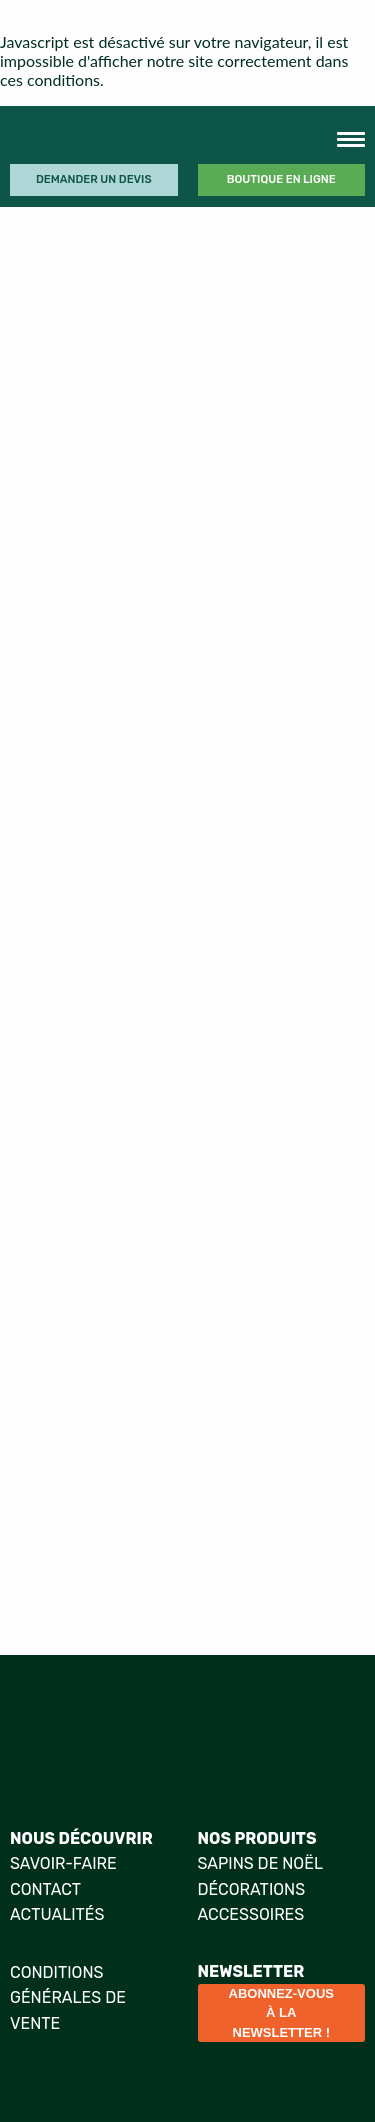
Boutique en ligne (281, 179)
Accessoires (251, 1914)
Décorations (252, 1889)
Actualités (57, 1914)
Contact (45, 1889)
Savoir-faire (63, 1863)
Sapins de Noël (260, 1863)
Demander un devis (94, 179)
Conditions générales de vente (68, 1998)
